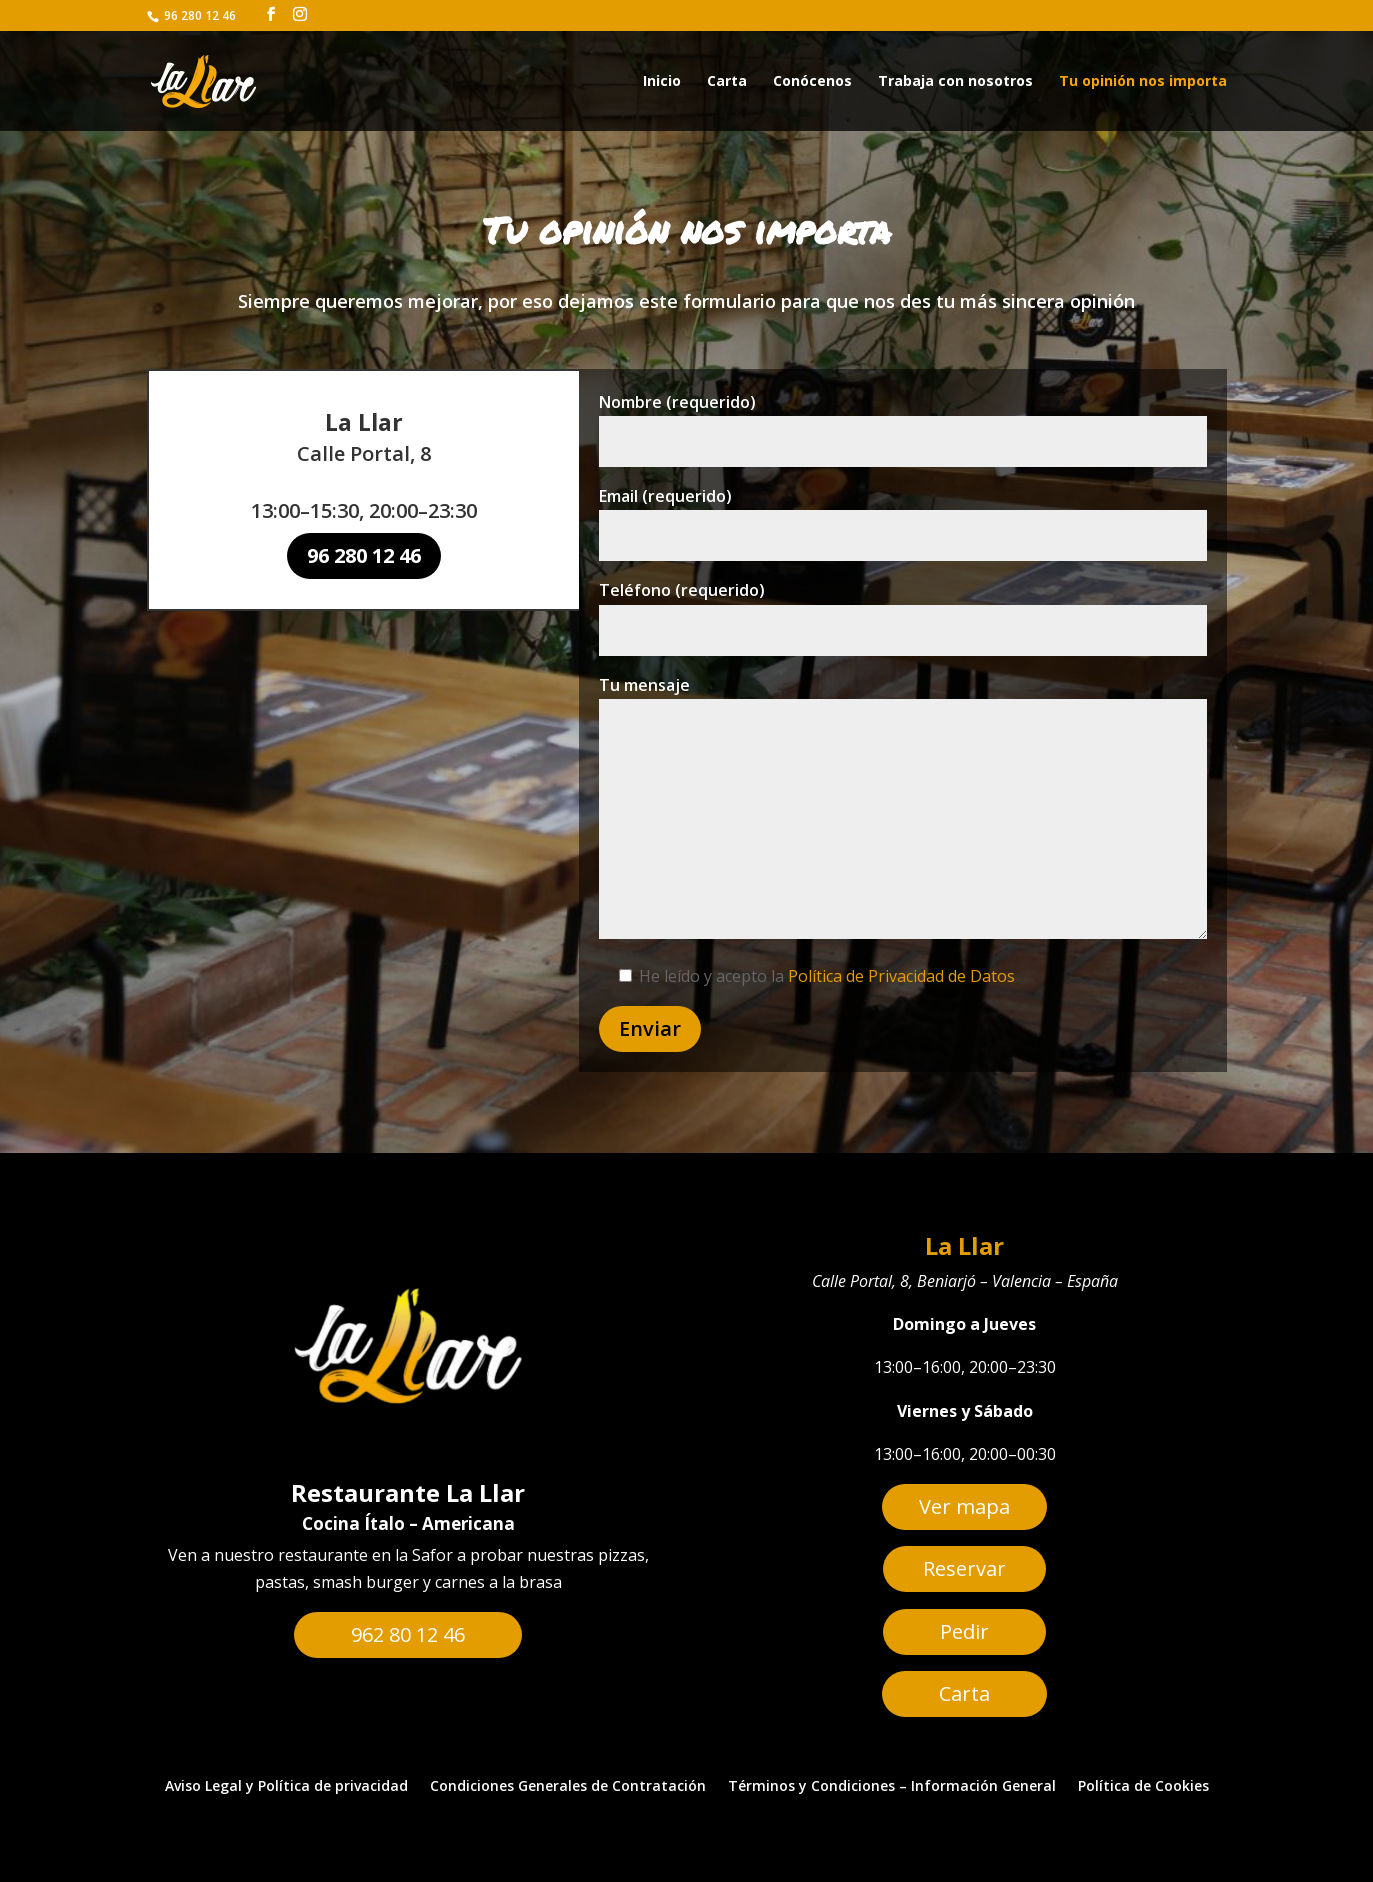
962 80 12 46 (408, 1634)
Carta (727, 82)
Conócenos (812, 82)
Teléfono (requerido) (902, 619)
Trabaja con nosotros (955, 82)
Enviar (673, 999)
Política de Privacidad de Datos (901, 952)
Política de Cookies (1143, 1787)
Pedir (964, 1631)
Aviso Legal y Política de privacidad (286, 1787)
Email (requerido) (902, 534)
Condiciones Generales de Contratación (568, 1787)
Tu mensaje (902, 800)
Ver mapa (964, 1506)
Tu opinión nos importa (1143, 82)
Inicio (662, 82)
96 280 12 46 (364, 555)
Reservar (964, 1568)
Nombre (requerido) (902, 449)
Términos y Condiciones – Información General (892, 1787)
